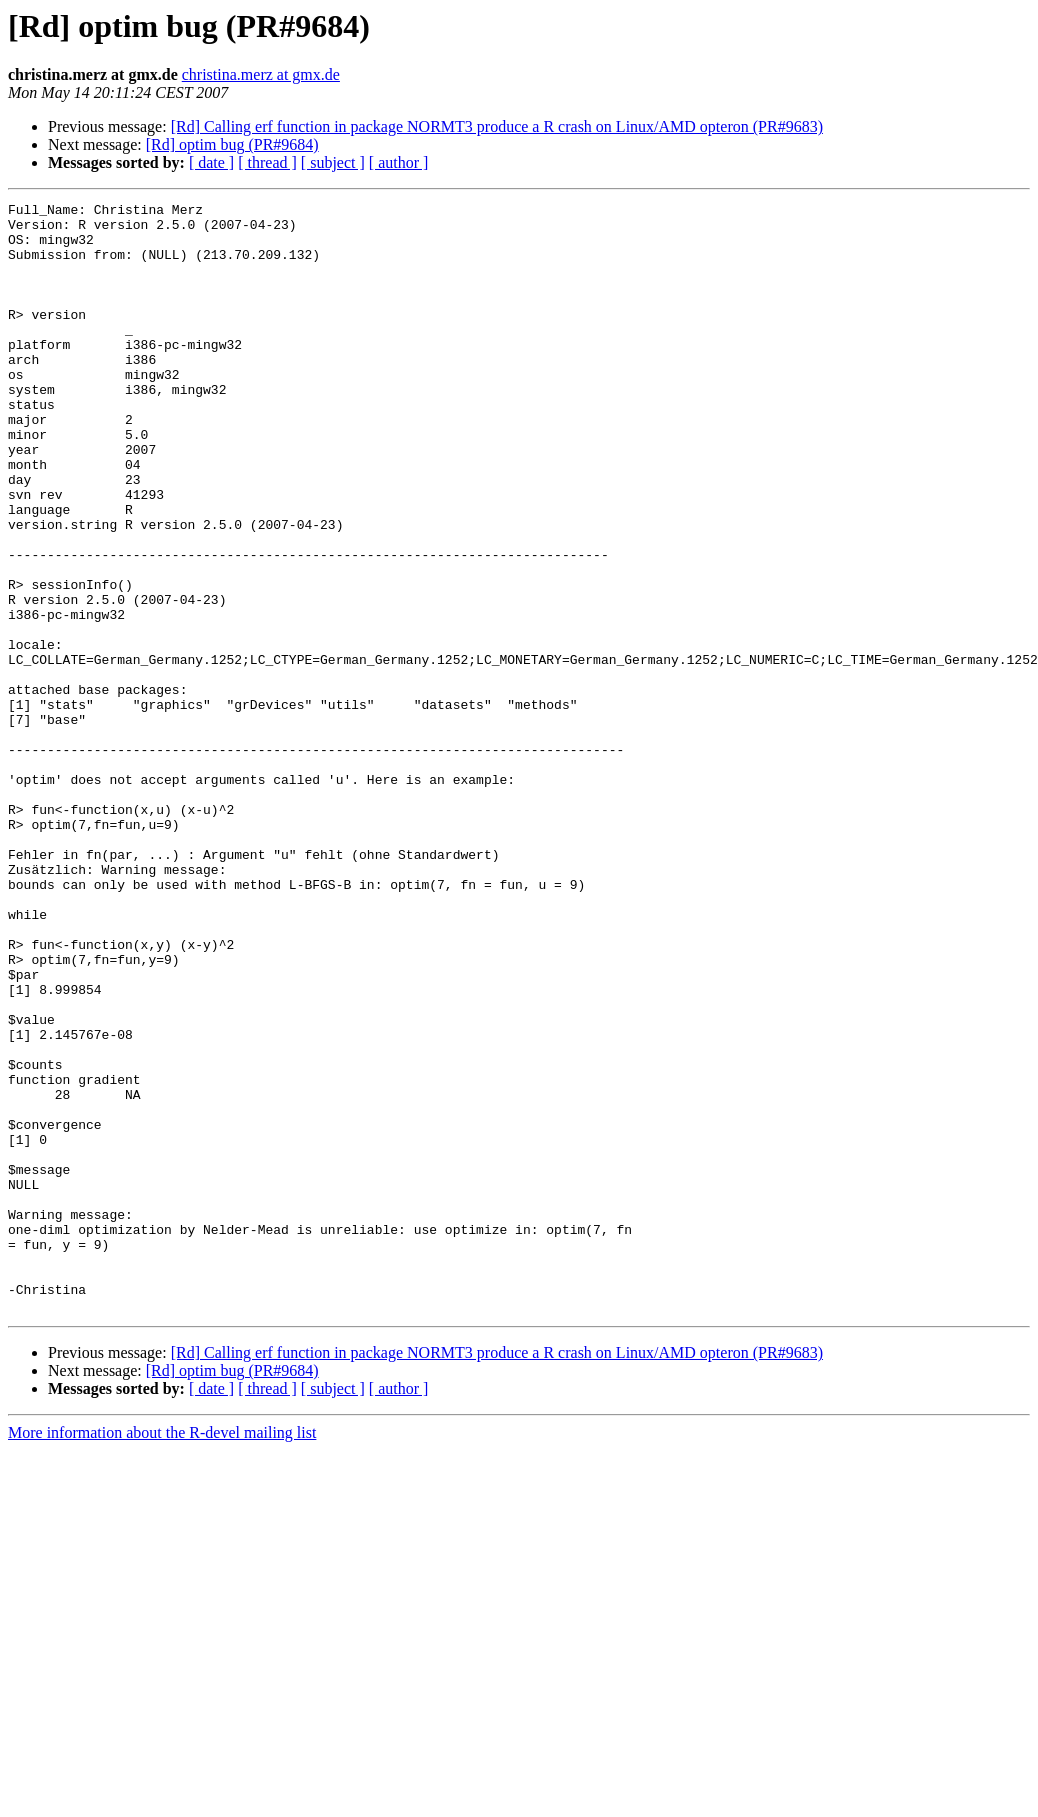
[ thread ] (267, 162)
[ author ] (399, 162)
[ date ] (211, 162)
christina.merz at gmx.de (261, 74)
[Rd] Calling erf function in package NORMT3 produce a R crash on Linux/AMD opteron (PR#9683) (497, 126)
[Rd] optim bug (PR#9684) (232, 144)
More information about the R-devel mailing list (162, 1654)
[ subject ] (333, 162)
